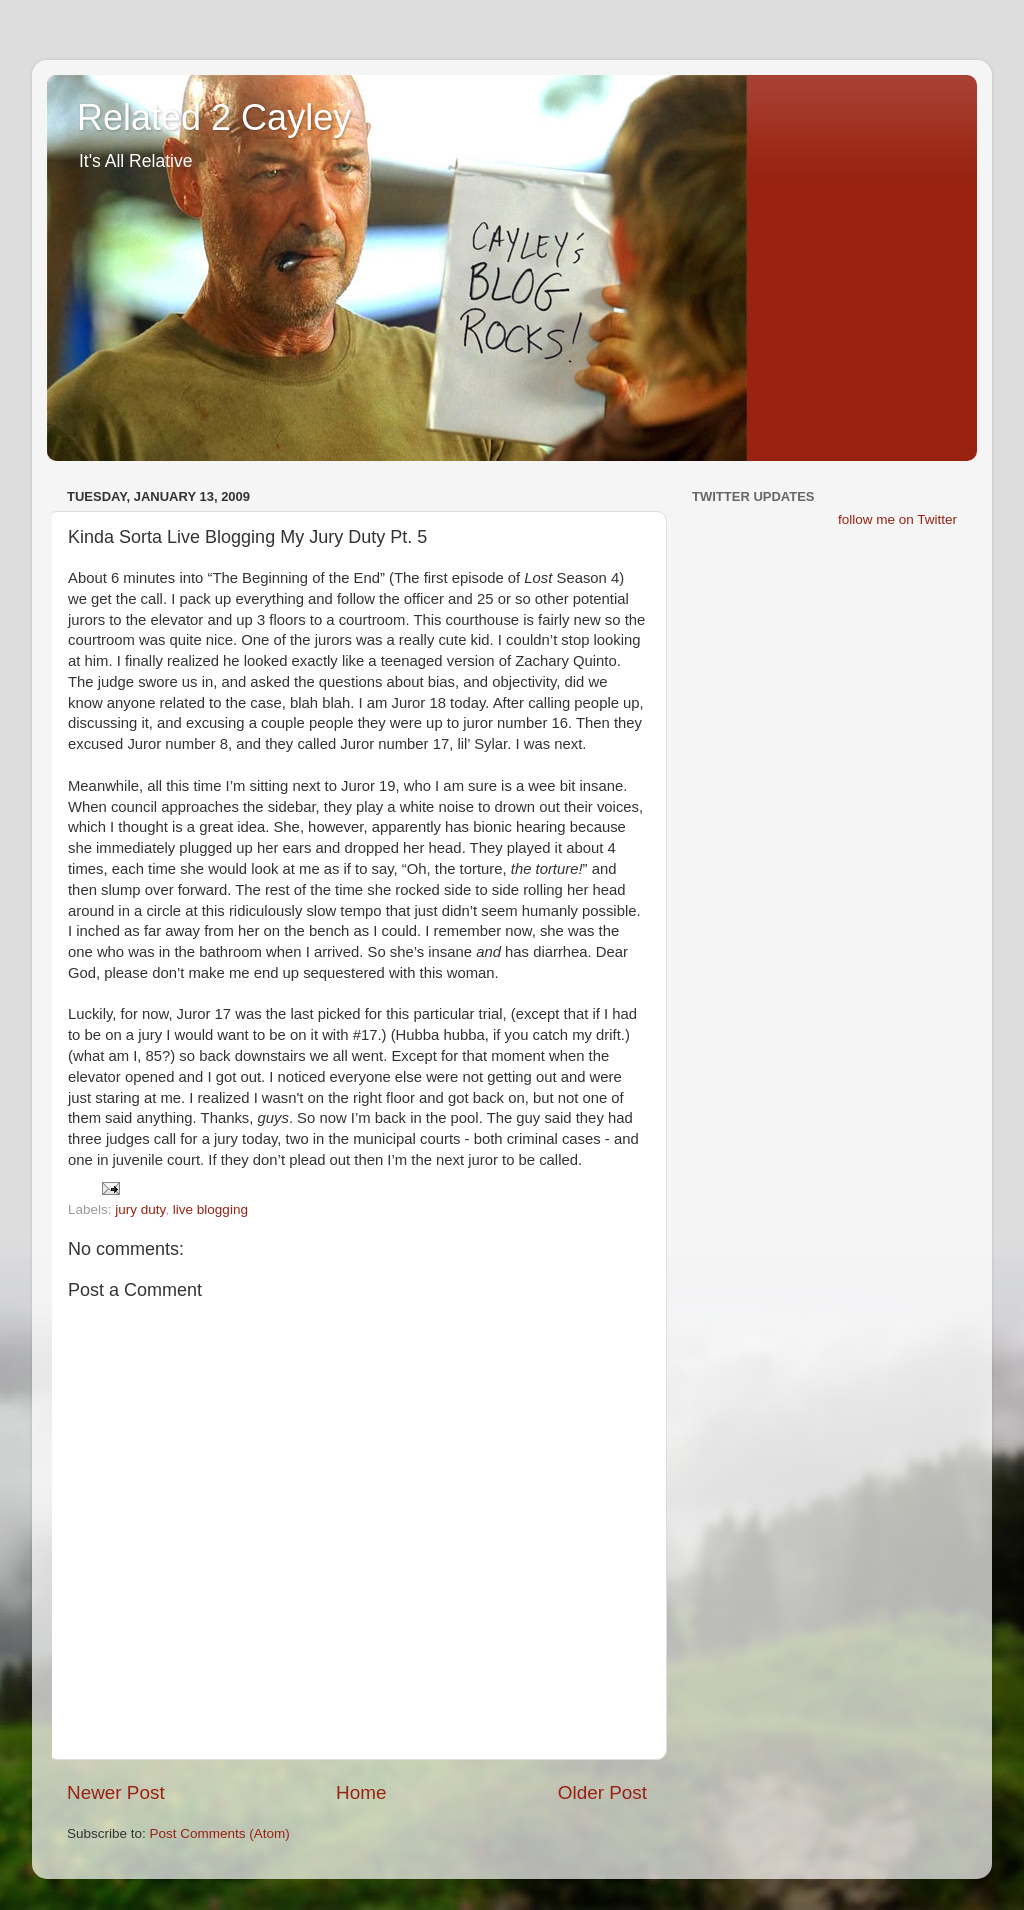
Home (361, 1792)
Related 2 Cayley (214, 117)
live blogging (210, 1209)
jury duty (140, 1209)
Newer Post (116, 1792)
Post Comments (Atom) (220, 1833)
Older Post (602, 1792)
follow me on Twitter (897, 519)
